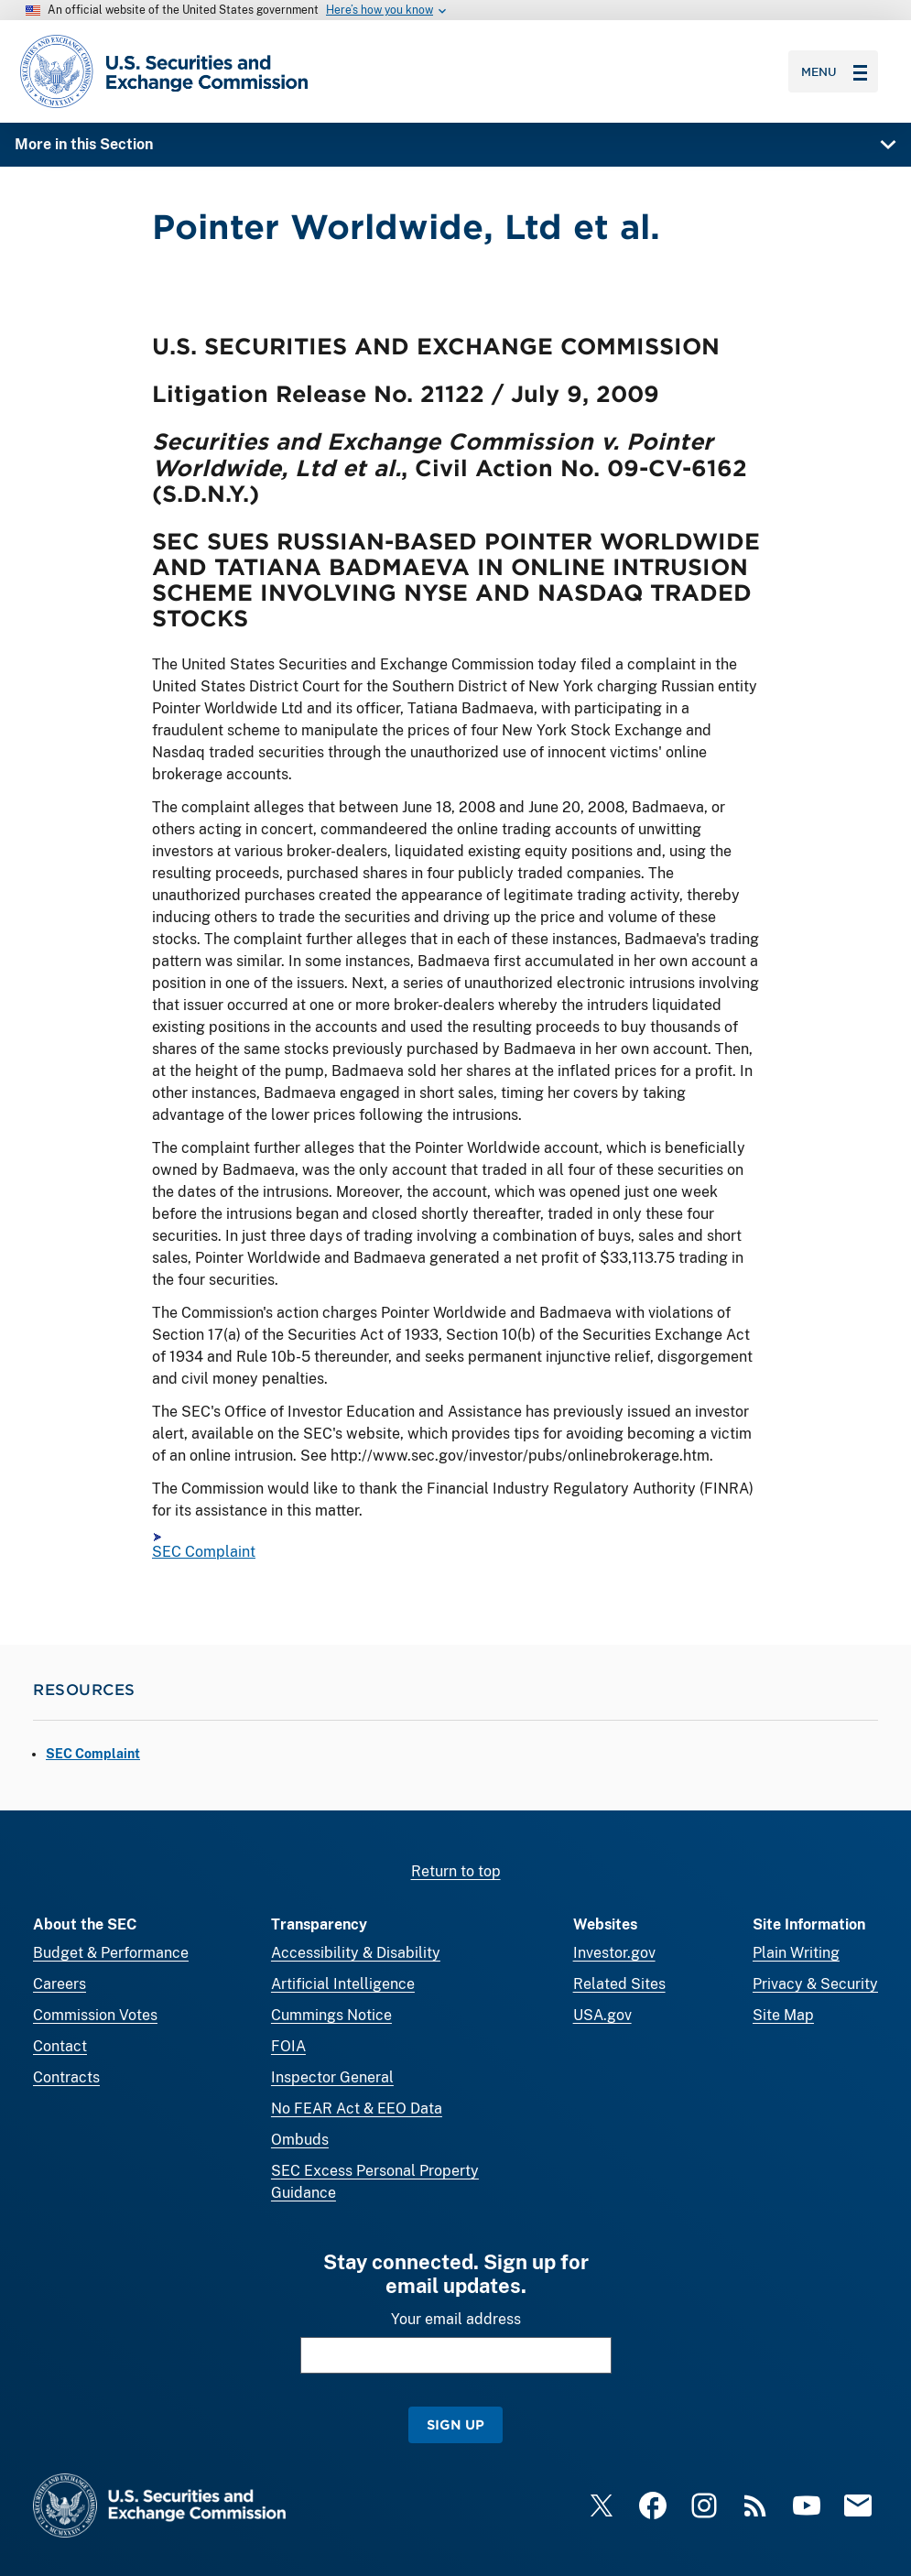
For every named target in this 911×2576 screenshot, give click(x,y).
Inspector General (332, 2077)
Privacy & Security (815, 1984)
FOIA (288, 2046)
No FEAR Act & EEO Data (356, 2108)
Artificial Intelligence (343, 1984)
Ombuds (300, 2139)
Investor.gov (614, 1953)
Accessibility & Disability (355, 1953)
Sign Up (455, 2424)
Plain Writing (796, 1953)
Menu (834, 71)
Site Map (783, 2015)
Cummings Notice (331, 2015)
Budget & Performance (111, 1953)
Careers (59, 1984)
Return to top (456, 1871)
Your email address (456, 2319)
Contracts (66, 2077)
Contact (60, 2046)
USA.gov (602, 2015)
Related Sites (619, 1984)
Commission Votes (95, 2015)
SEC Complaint (203, 1551)
